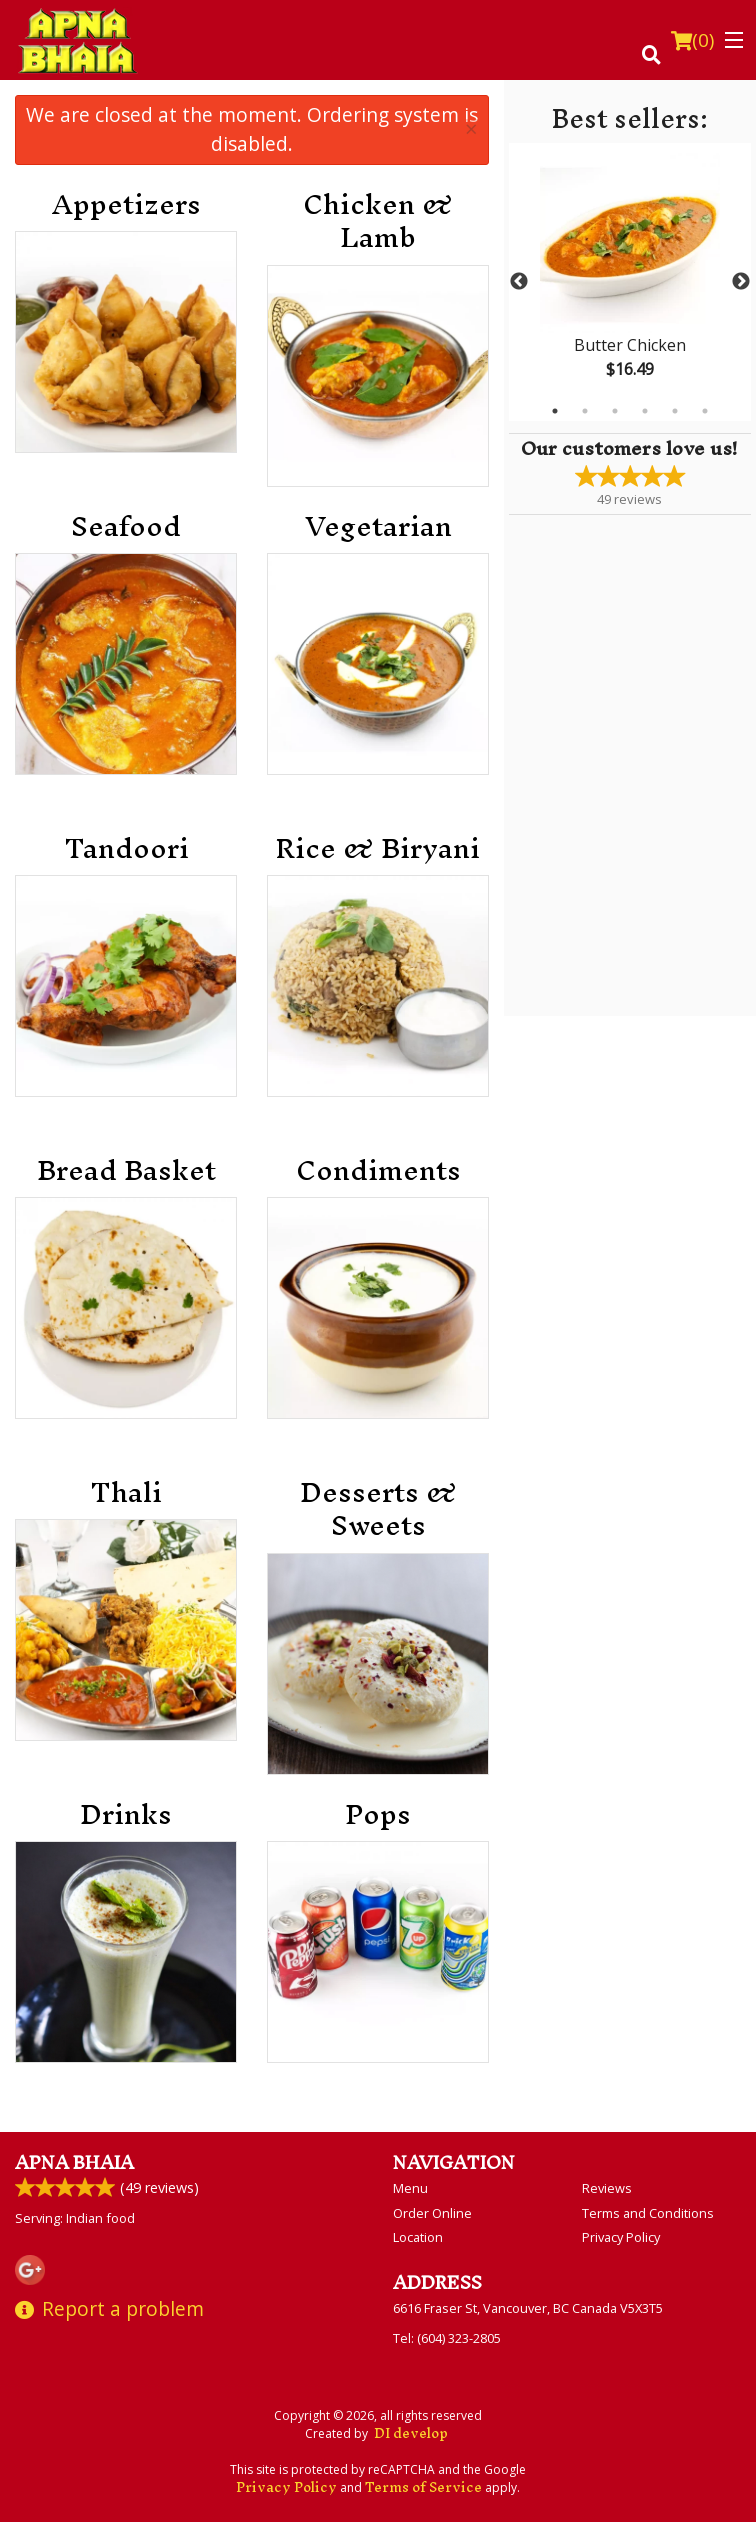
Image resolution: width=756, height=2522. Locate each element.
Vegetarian (378, 527)
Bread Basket (126, 1171)
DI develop (411, 2433)
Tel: (447, 2338)
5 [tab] (675, 411)
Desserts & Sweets (378, 1509)
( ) (692, 40)
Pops (378, 1815)
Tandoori (126, 849)
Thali (126, 1493)
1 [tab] (555, 411)
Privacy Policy (621, 2237)
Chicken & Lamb (378, 221)
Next (741, 282)
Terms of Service (423, 2487)
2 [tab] (585, 411)
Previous (519, 282)
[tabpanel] (630, 282)
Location (418, 2237)
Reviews (607, 2188)
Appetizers (126, 205)
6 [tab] (705, 411)
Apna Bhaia (74, 2162)
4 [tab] (645, 411)
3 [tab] (615, 411)
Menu (410, 2188)
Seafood (126, 527)
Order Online (432, 2213)
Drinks (126, 1815)
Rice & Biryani (378, 849)
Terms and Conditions (648, 2213)
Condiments (378, 1171)
